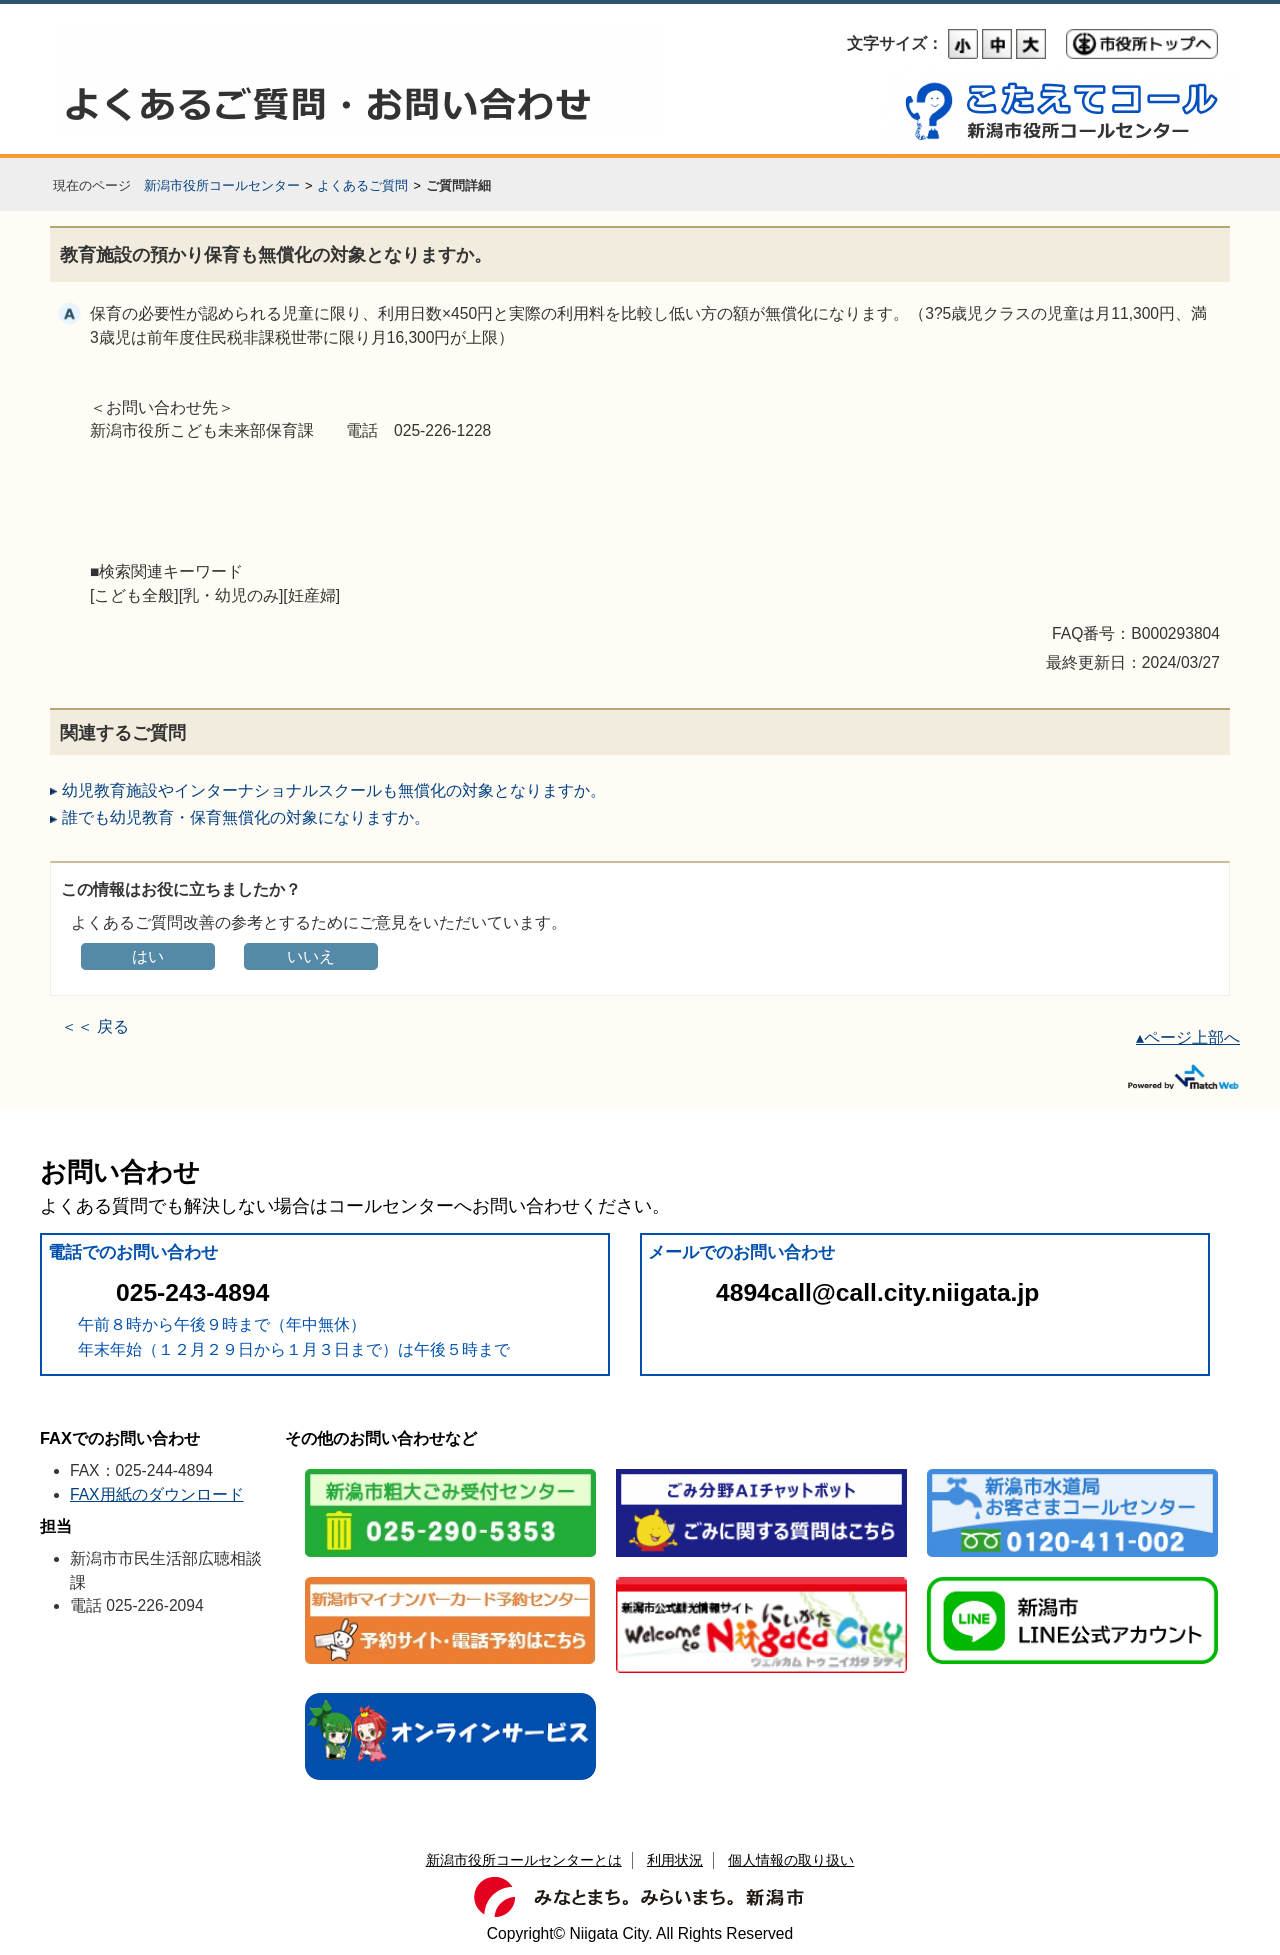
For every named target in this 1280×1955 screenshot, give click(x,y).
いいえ (311, 956)
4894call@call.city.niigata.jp (877, 1292)
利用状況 (675, 1860)
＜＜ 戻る (95, 1026)
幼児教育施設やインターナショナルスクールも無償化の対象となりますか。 (334, 790)
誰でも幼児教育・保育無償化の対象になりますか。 (246, 817)
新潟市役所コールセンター (222, 185)
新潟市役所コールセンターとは (524, 1860)
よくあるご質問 (362, 185)
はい (148, 956)
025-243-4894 (192, 1292)
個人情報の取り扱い (791, 1860)
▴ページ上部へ (1188, 1037)
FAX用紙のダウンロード (157, 1494)
